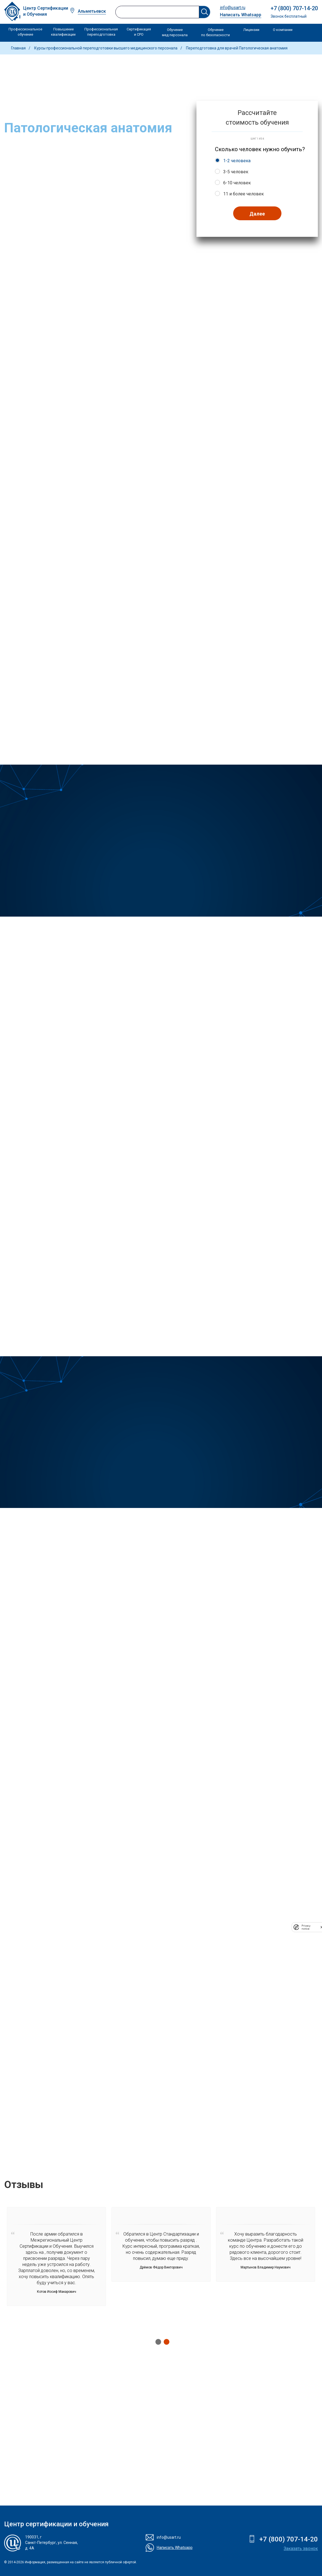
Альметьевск (92, 11)
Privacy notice (306, 1927)
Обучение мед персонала (175, 32)
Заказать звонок (301, 2548)
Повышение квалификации (63, 32)
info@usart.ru (232, 7)
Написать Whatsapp (240, 14)
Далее (257, 214)
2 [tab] (165, 2341)
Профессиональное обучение (25, 32)
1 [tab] (157, 2341)
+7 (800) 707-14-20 (294, 8)
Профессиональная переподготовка (101, 32)
